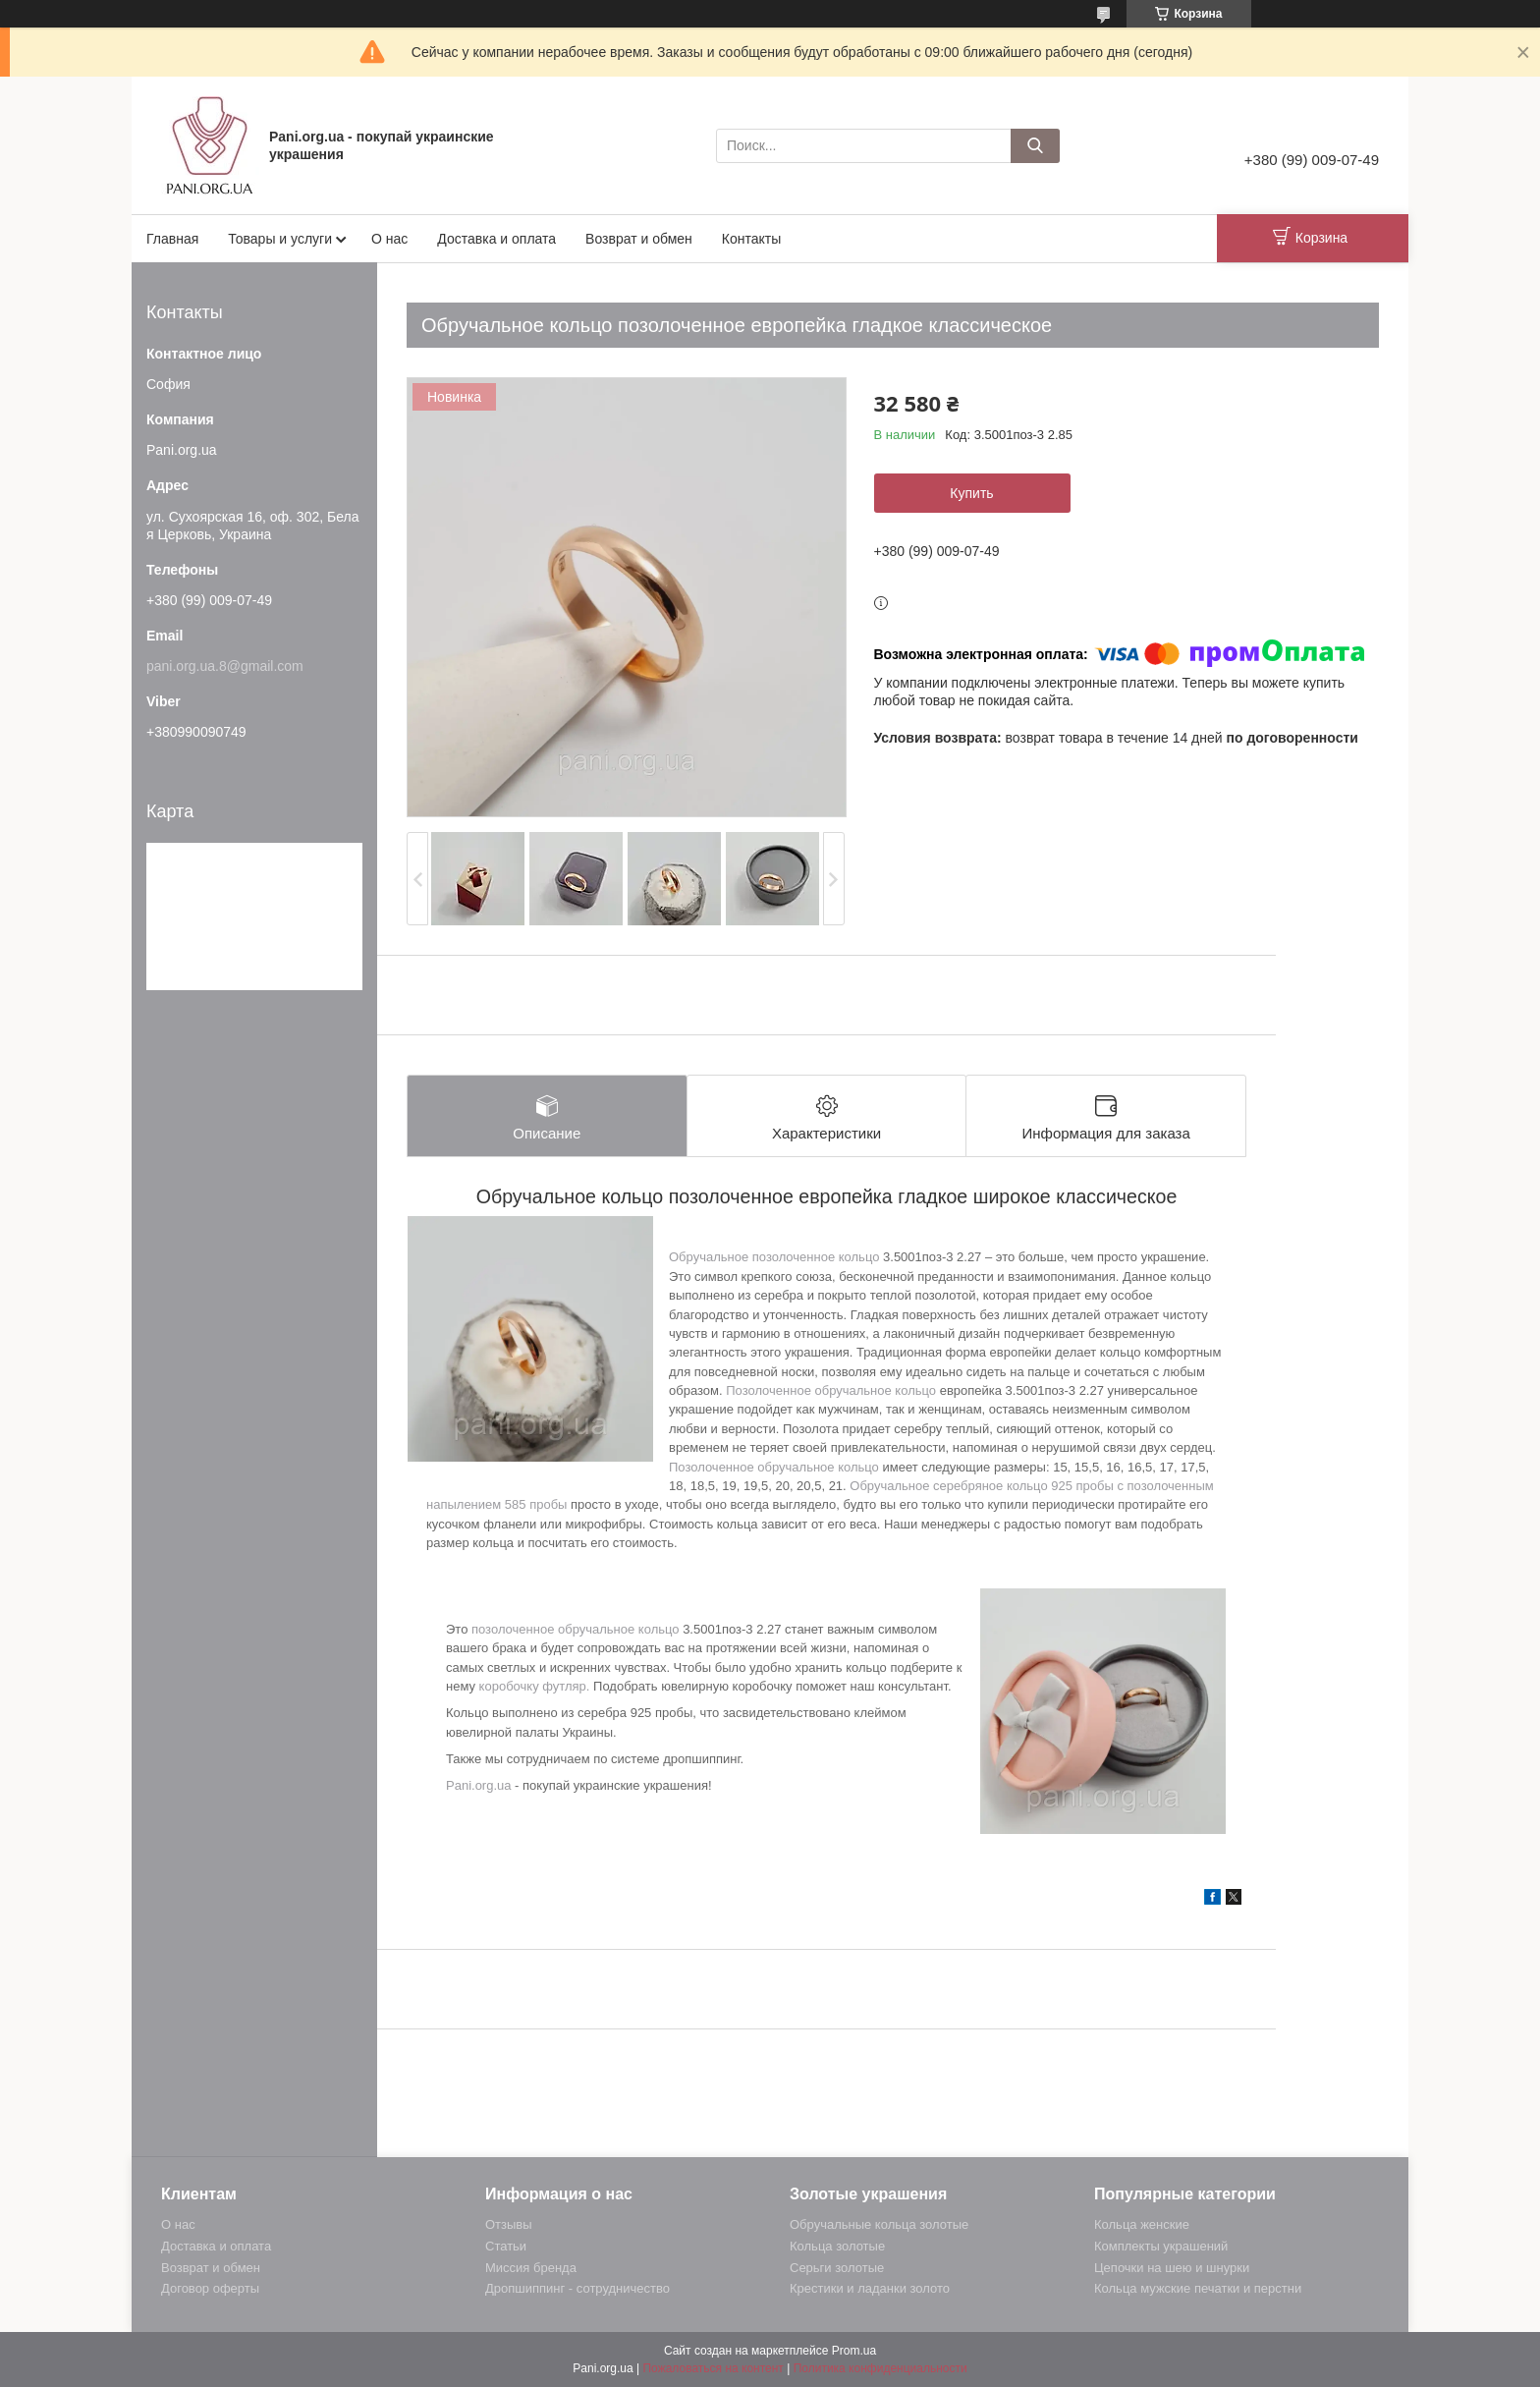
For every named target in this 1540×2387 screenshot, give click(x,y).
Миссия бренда (531, 2267)
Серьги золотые (837, 2267)
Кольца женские (1141, 2224)
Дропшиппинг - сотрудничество (577, 2288)
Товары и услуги (280, 239)
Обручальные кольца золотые (879, 2224)
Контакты (751, 239)
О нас (389, 239)
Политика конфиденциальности (880, 2368)
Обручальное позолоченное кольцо (774, 1256)
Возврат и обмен (638, 239)
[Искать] (1035, 146)
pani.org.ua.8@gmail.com (224, 666)
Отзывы (508, 2224)
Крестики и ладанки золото (870, 2288)
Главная (172, 239)
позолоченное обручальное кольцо (575, 1629)
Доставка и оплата (496, 239)
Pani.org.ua (479, 1785)
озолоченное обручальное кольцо (778, 1467)
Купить (971, 493)
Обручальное (891, 1485)
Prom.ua (854, 2351)
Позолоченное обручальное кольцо (831, 1390)
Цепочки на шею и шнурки (1171, 2267)
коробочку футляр (532, 1686)
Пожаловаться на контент (712, 2368)
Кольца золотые (837, 2246)
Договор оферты (210, 2288)
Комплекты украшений (1161, 2246)
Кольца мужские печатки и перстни (1197, 2288)
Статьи (505, 2246)
